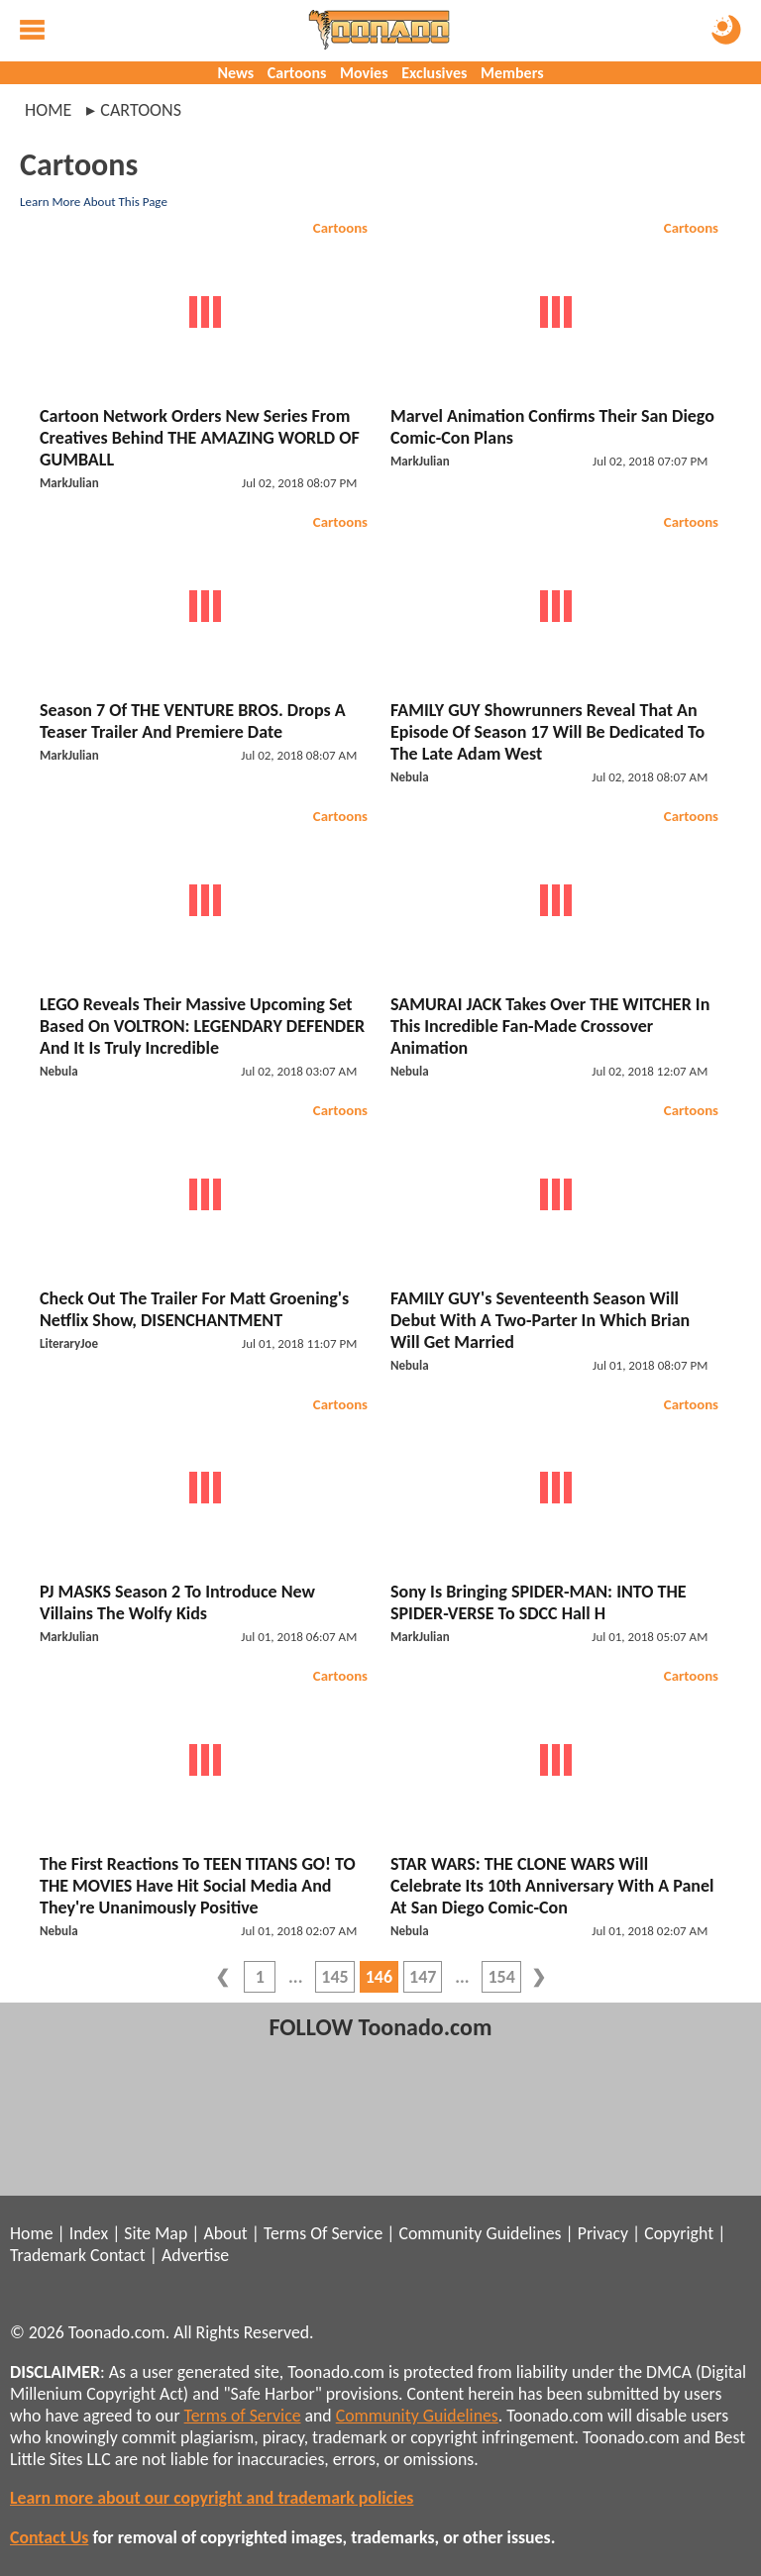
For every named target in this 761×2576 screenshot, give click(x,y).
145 (334, 1977)
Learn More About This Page (93, 201)
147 (422, 1977)
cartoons (140, 110)
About (225, 2233)
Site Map (155, 2233)
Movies (363, 72)
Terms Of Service (323, 2233)
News (235, 72)
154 (501, 1977)
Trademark (48, 2255)
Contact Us (49, 2537)
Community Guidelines (479, 2233)
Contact (118, 2255)
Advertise (195, 2255)
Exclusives (434, 72)
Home (48, 110)
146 (379, 1977)
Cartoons (297, 72)
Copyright (678, 2233)
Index (88, 2233)
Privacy (603, 2233)
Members (512, 72)
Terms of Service (242, 2415)
